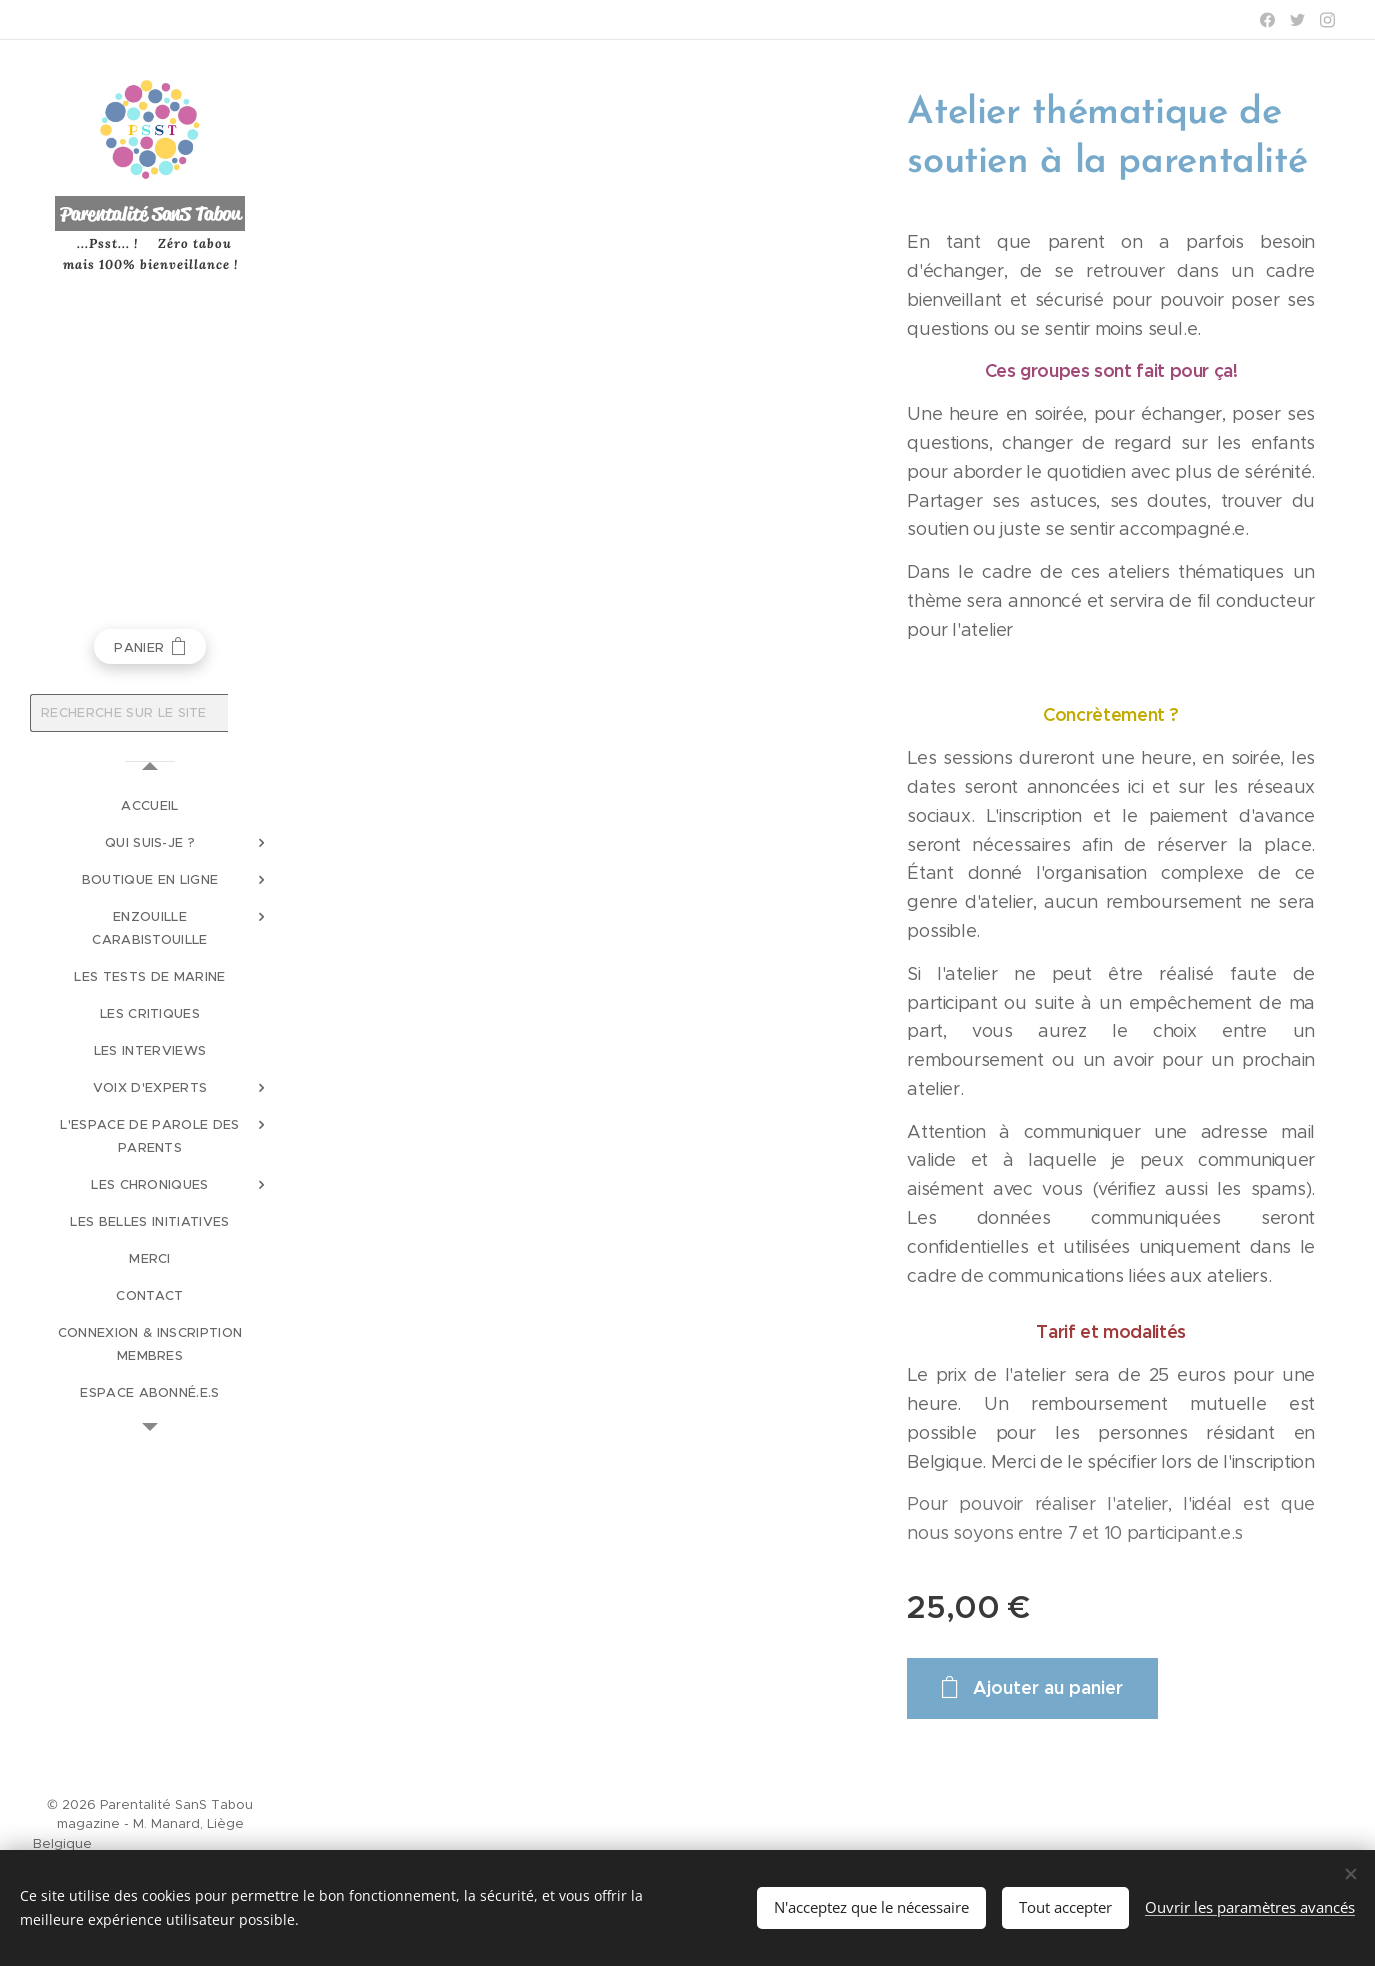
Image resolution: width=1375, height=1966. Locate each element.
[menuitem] (150, 805)
